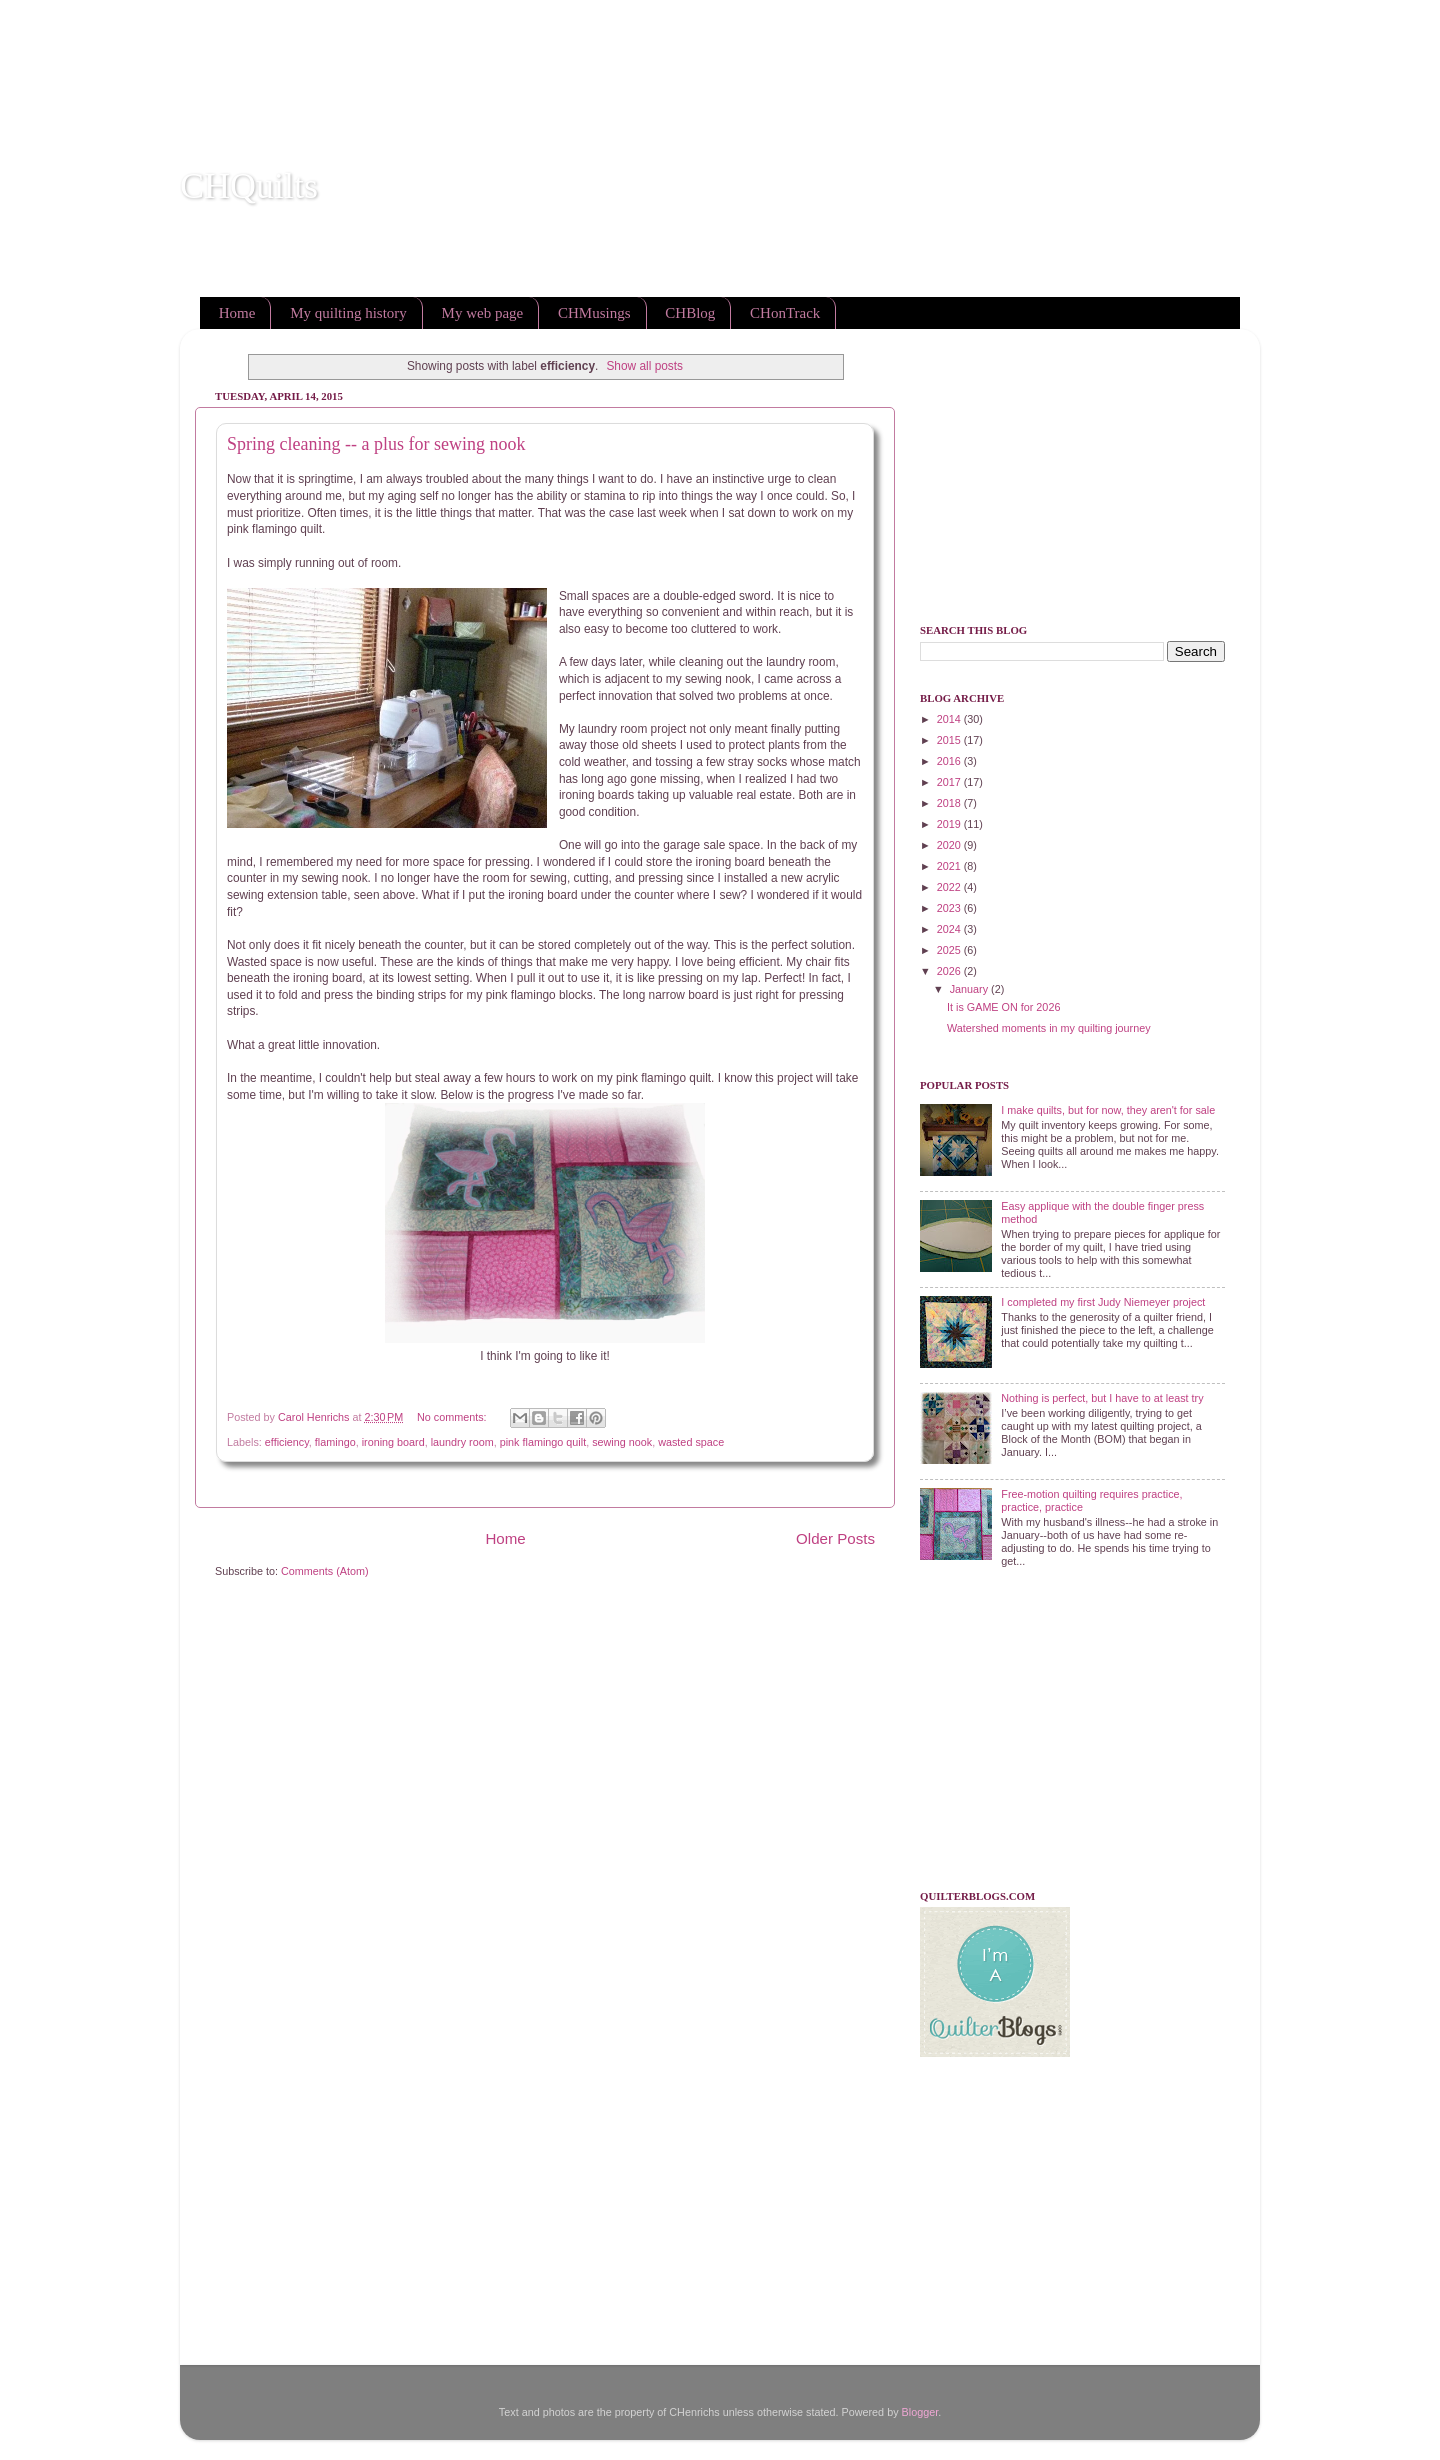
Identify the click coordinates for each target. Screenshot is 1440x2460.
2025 (950, 950)
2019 (950, 824)
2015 (950, 740)
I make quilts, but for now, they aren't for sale (1108, 1110)
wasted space (691, 1442)
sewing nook (622, 1442)
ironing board (393, 1442)
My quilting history (348, 313)
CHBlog (690, 313)
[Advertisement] (364, 45)
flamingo (335, 1442)
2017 (950, 782)
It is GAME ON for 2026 (1003, 1007)
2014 (950, 719)
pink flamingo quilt (543, 1442)
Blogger (920, 2412)
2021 (950, 866)
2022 (950, 887)
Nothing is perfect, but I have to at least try (1102, 1398)
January (970, 989)
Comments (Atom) (325, 1571)
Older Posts (835, 1538)
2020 (950, 845)
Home (237, 313)
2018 (950, 803)
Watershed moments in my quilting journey (1049, 1028)
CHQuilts (249, 186)
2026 (950, 971)
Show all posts (644, 366)
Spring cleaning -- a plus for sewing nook (376, 444)
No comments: (453, 1417)
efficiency (287, 1442)
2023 (950, 908)
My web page (483, 313)
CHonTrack (785, 313)
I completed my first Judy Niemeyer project (1103, 1302)
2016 (950, 761)
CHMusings (594, 313)
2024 (950, 929)
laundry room (462, 1442)
